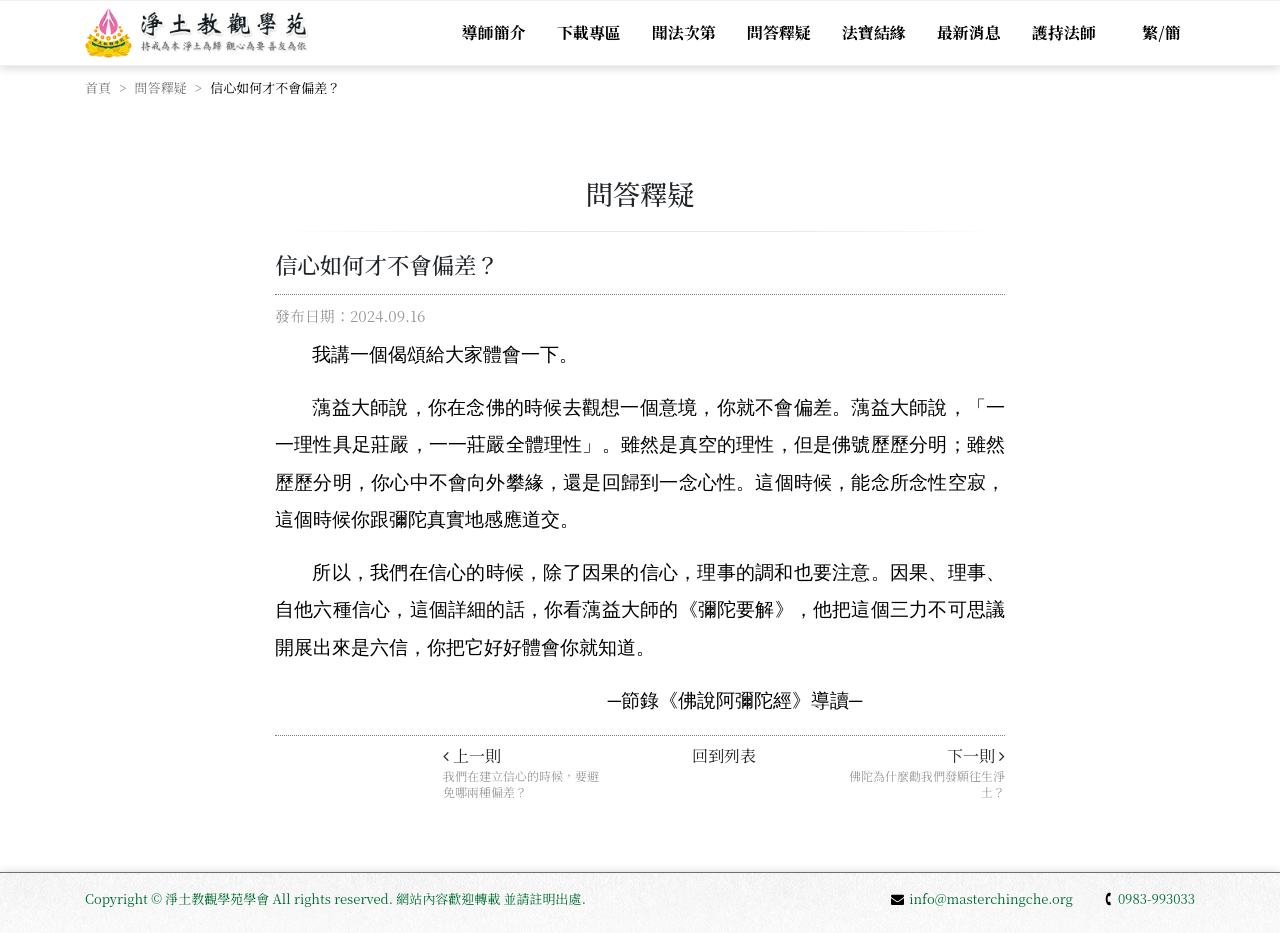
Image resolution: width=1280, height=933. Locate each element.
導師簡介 (492, 32)
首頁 (98, 87)
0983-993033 (1149, 898)
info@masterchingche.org (982, 898)
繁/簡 (1161, 32)
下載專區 (588, 32)
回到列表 (724, 755)
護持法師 (1063, 32)
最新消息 (968, 32)
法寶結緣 (873, 32)
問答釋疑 (778, 32)
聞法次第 (683, 32)
